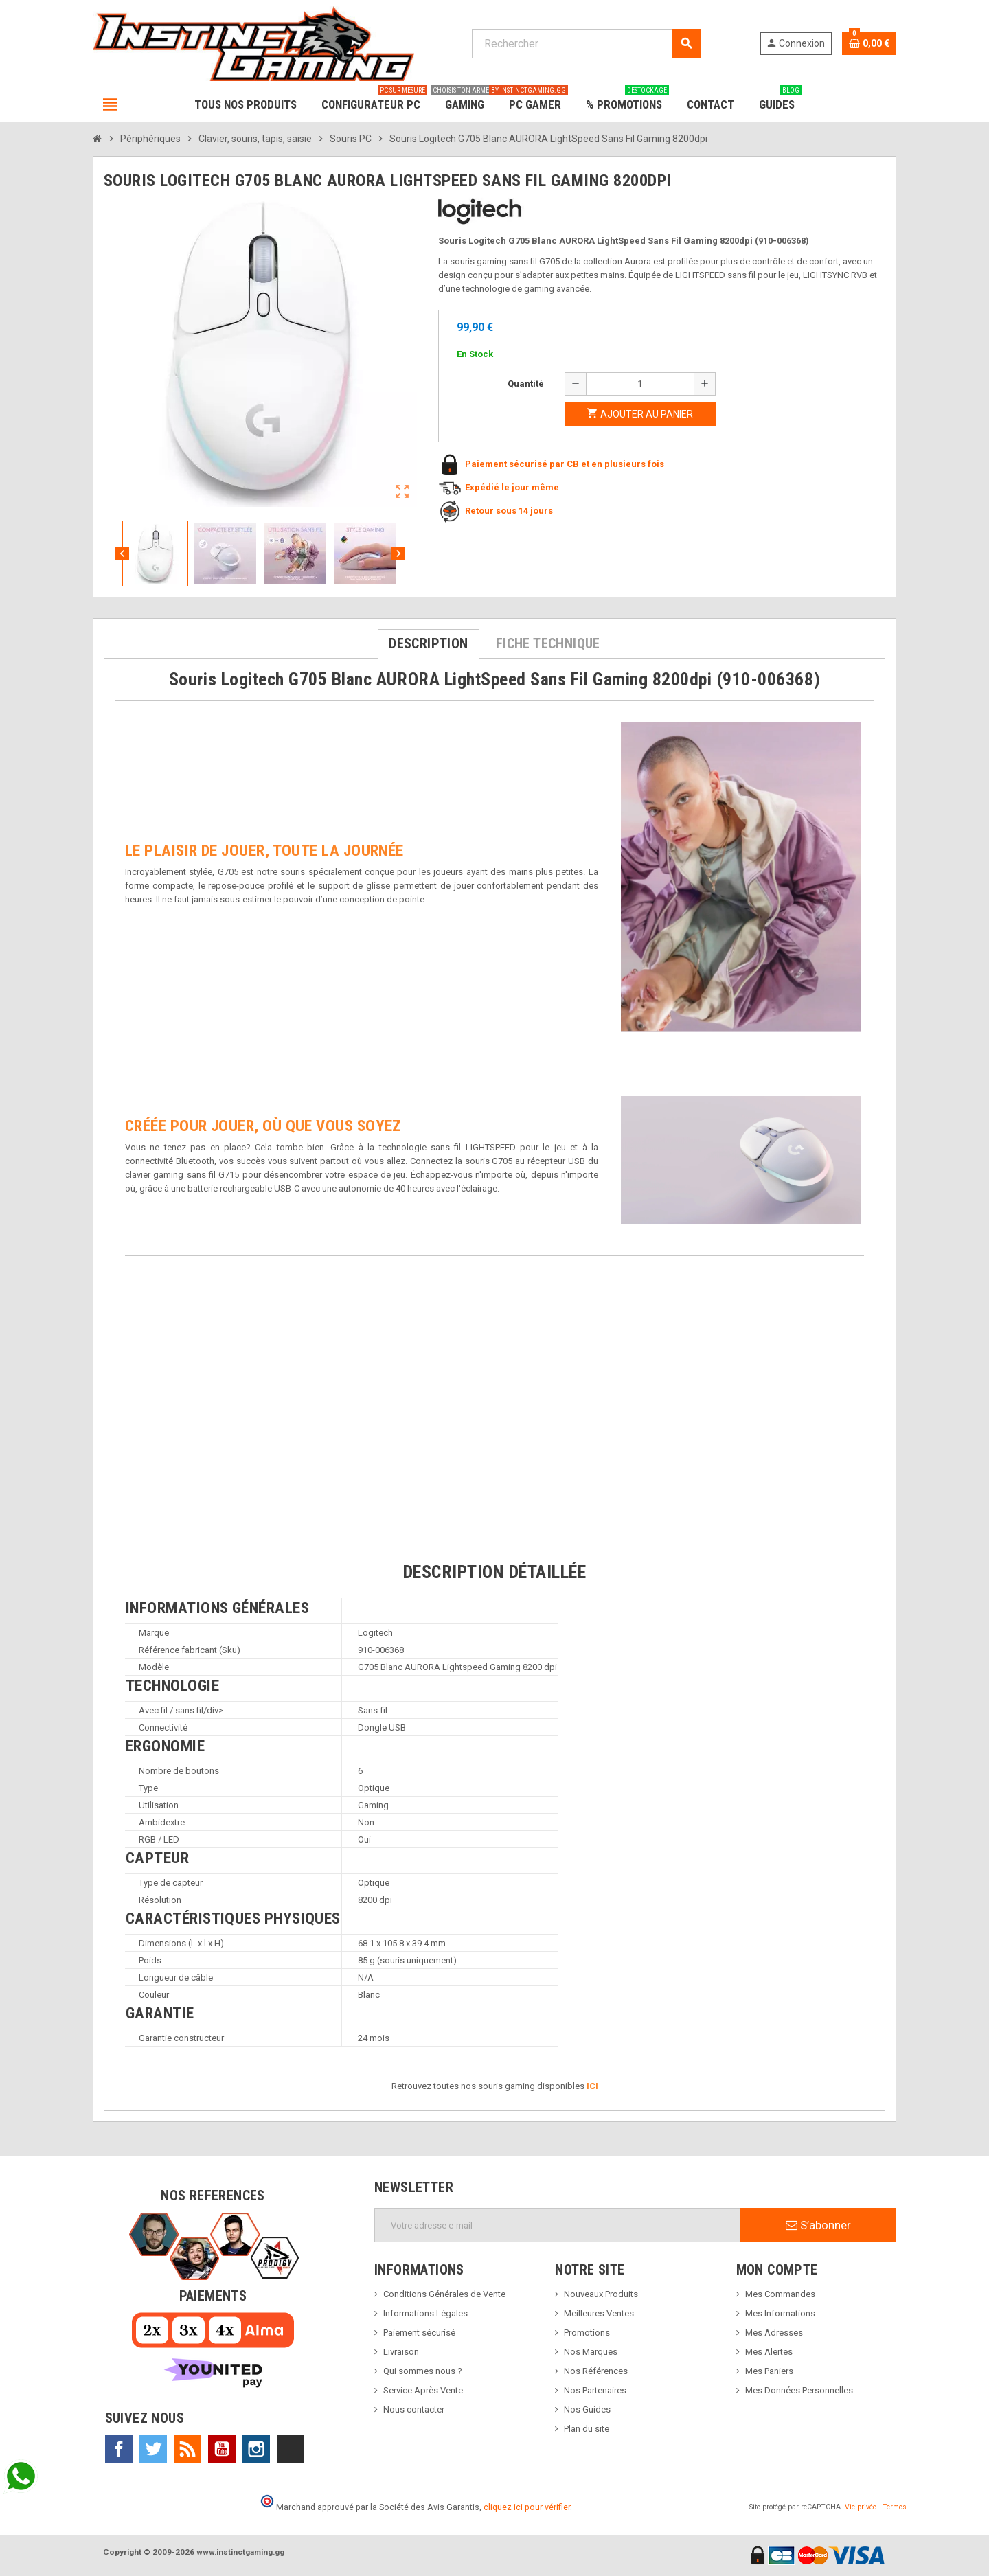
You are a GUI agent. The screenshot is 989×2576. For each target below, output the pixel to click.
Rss (187, 2449)
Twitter (153, 2449)
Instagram (256, 2449)
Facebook (119, 2449)
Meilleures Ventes (599, 2313)
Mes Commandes (780, 2294)
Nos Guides (587, 2409)
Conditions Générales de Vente (444, 2294)
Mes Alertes (769, 2352)
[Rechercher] (586, 43)
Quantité (526, 383)
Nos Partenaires (595, 2390)
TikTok (290, 2449)
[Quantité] (640, 384)
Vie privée (860, 2507)
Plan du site (586, 2429)
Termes (895, 2507)
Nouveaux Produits (601, 2294)
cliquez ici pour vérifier (527, 2507)
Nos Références (596, 2371)
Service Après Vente (423, 2390)
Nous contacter (413, 2409)
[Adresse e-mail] (557, 2225)
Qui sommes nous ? (422, 2371)
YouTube (222, 2449)
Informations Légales (425, 2313)
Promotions (587, 2332)
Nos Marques (590, 2352)
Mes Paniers (769, 2371)
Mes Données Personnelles (799, 2390)
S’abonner (818, 2225)
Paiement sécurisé (419, 2332)
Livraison (401, 2352)
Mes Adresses (774, 2332)
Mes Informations (780, 2313)
